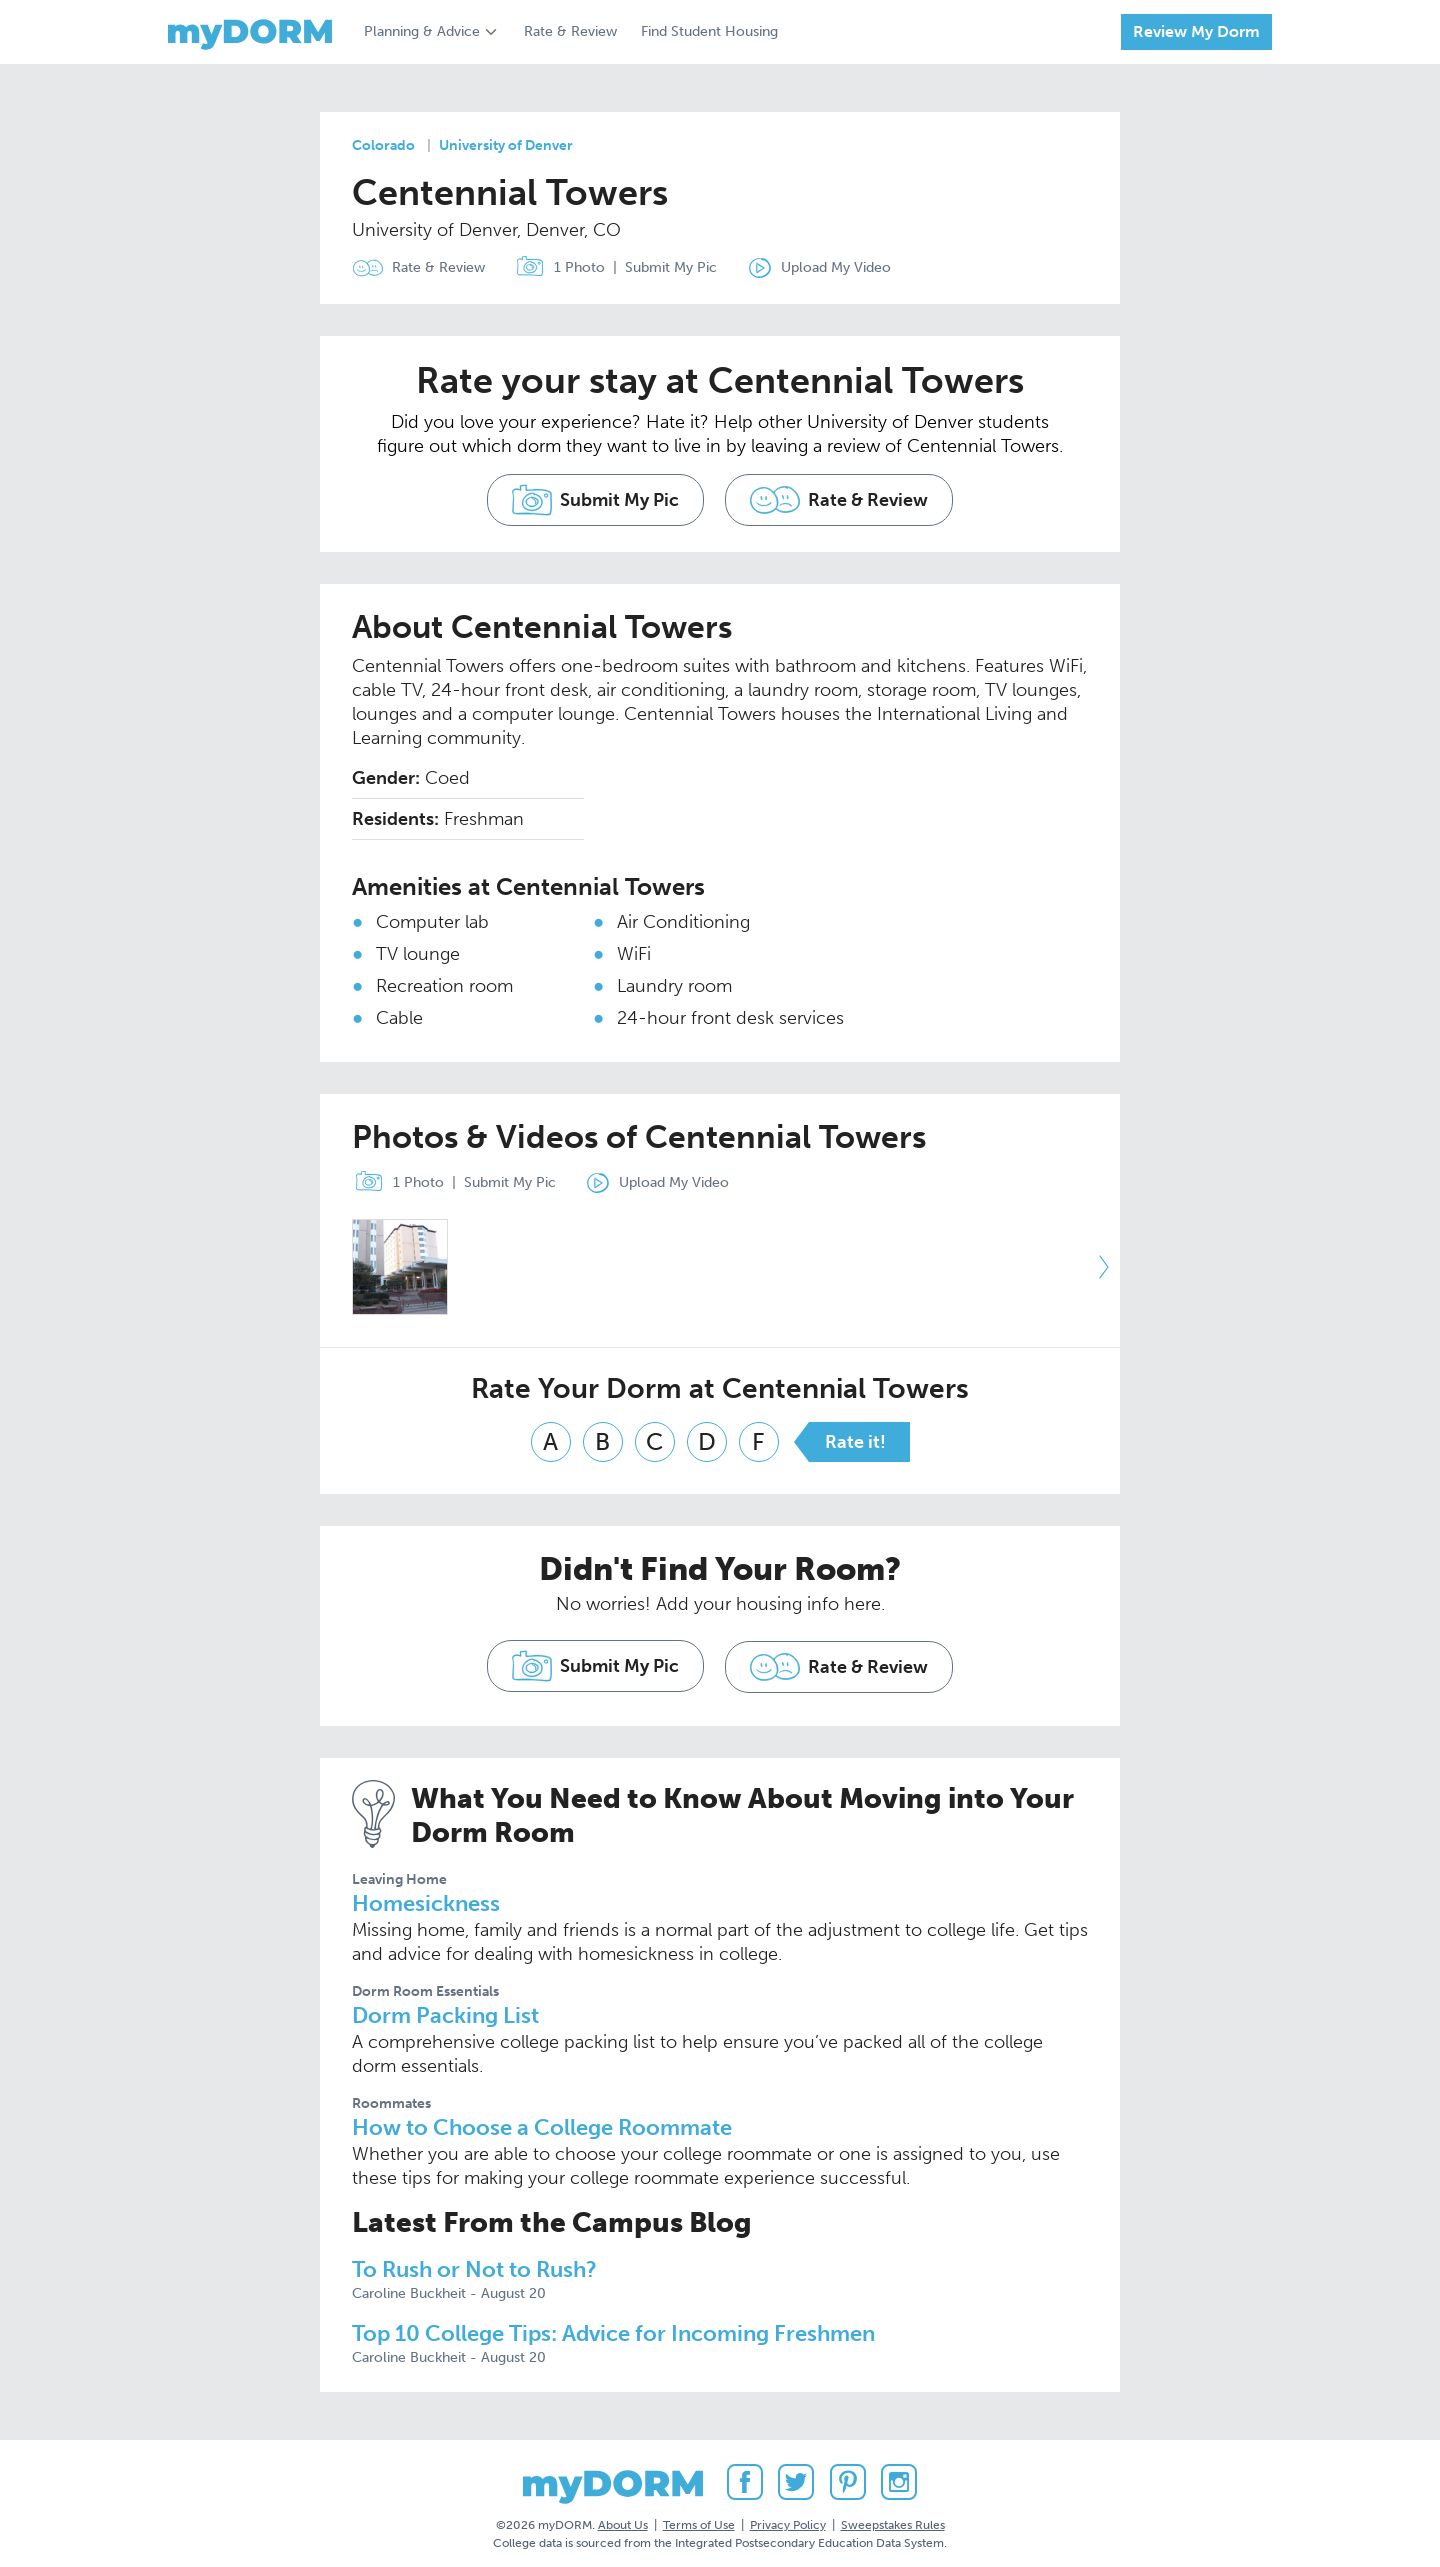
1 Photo (558, 268)
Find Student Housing (709, 31)
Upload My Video (841, 267)
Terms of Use (699, 2516)
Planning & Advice (422, 31)
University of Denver (506, 145)
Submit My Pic (674, 267)
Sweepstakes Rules (893, 2516)
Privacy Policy (788, 2516)
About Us (623, 2516)
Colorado (383, 145)
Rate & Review (570, 31)
